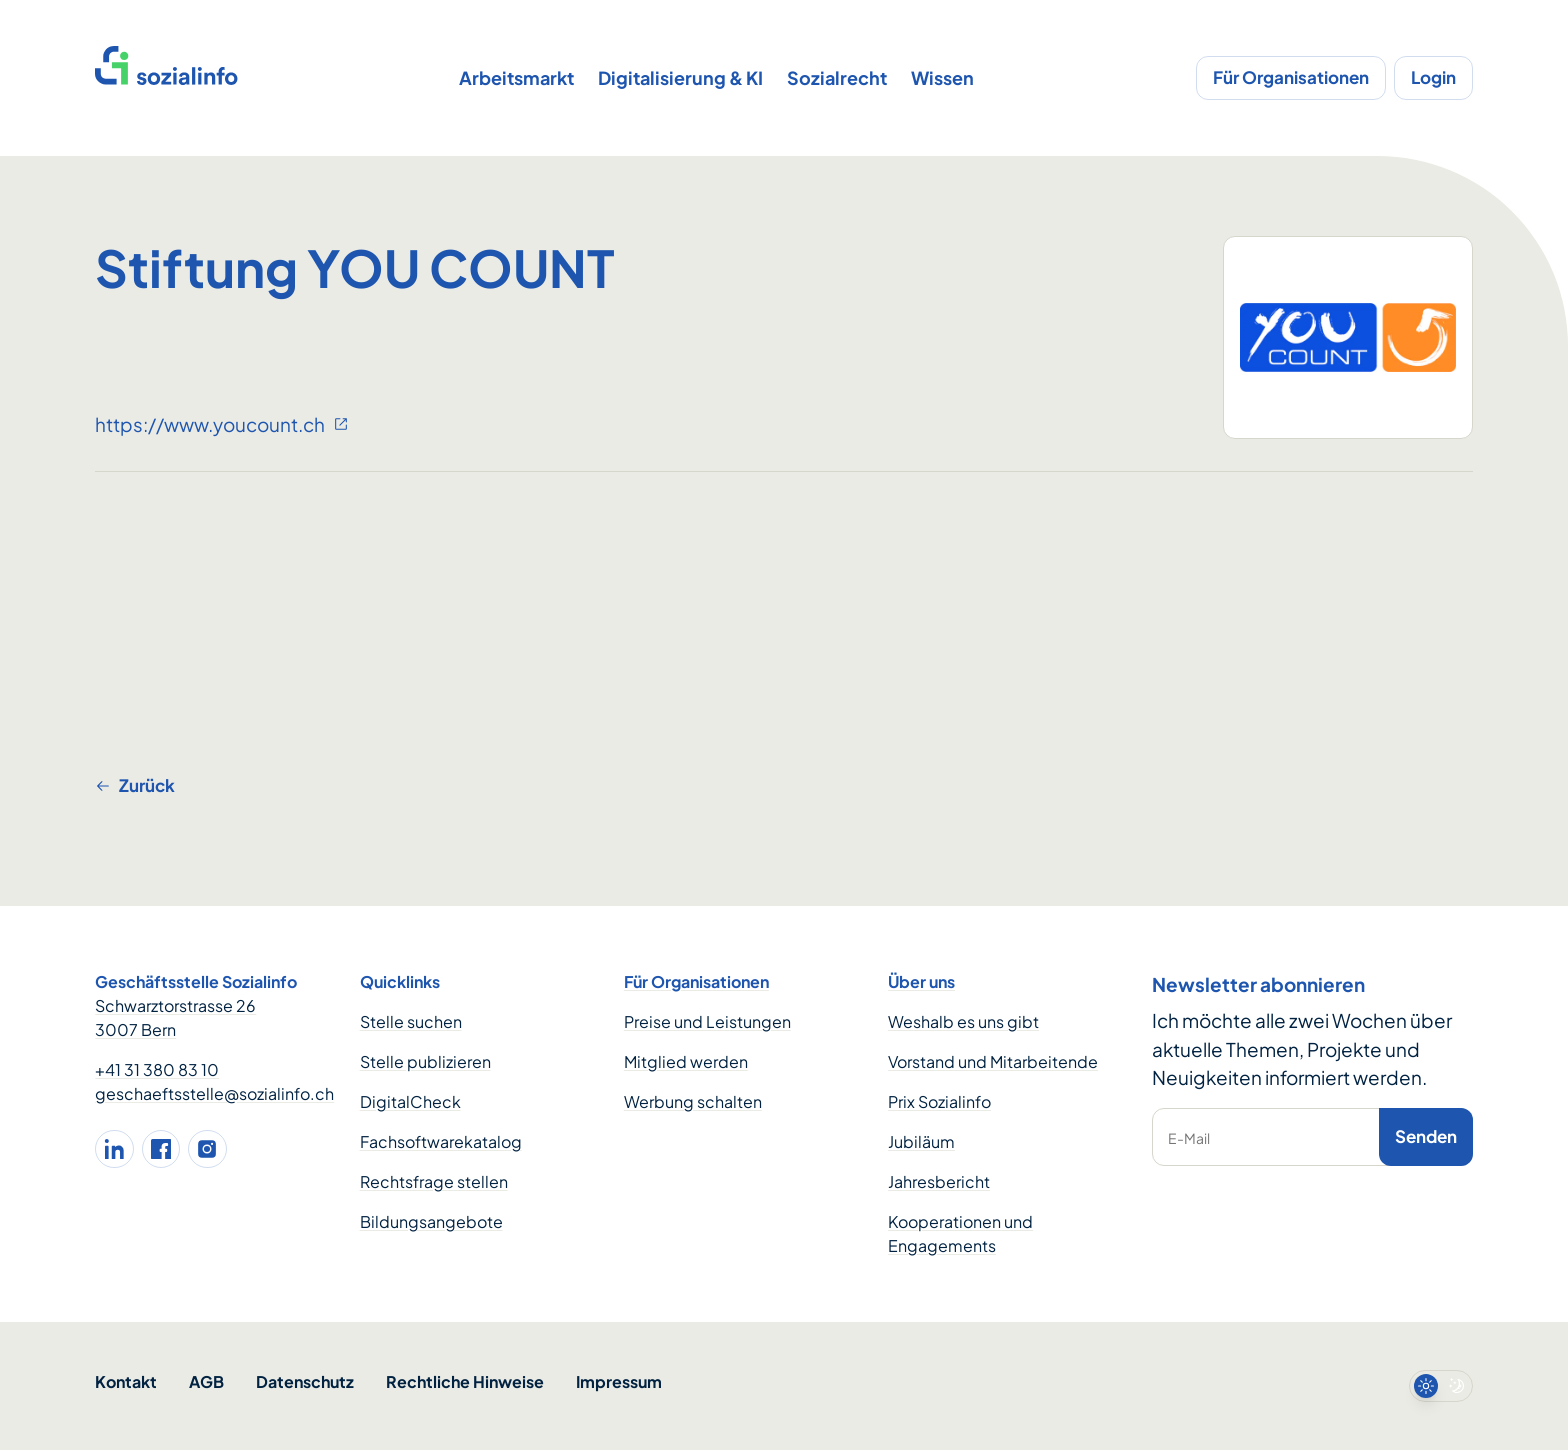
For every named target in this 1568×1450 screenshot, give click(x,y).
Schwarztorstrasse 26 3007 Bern (175, 1017)
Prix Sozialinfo (939, 1101)
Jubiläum (921, 1141)
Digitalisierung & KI (680, 77)
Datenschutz (305, 1381)
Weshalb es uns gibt (963, 1021)
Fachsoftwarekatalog (441, 1141)
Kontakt (126, 1381)
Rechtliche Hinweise (465, 1381)
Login (1433, 77)
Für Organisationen (1291, 77)
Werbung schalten (693, 1101)
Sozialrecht (837, 77)
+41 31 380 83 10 (157, 1069)
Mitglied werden (686, 1061)
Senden (1426, 1136)
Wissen (942, 77)
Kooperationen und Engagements (960, 1233)
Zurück (135, 785)
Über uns (921, 981)
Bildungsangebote (431, 1221)
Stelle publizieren (425, 1061)
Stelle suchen (411, 1021)
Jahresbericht (939, 1181)
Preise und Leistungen (707, 1021)
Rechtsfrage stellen (434, 1181)
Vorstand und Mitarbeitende (993, 1061)
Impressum (619, 1381)
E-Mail (1189, 1138)
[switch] (1441, 1386)
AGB (206, 1381)
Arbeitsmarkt (516, 77)
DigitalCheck (410, 1101)
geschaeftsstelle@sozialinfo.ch (214, 1093)
